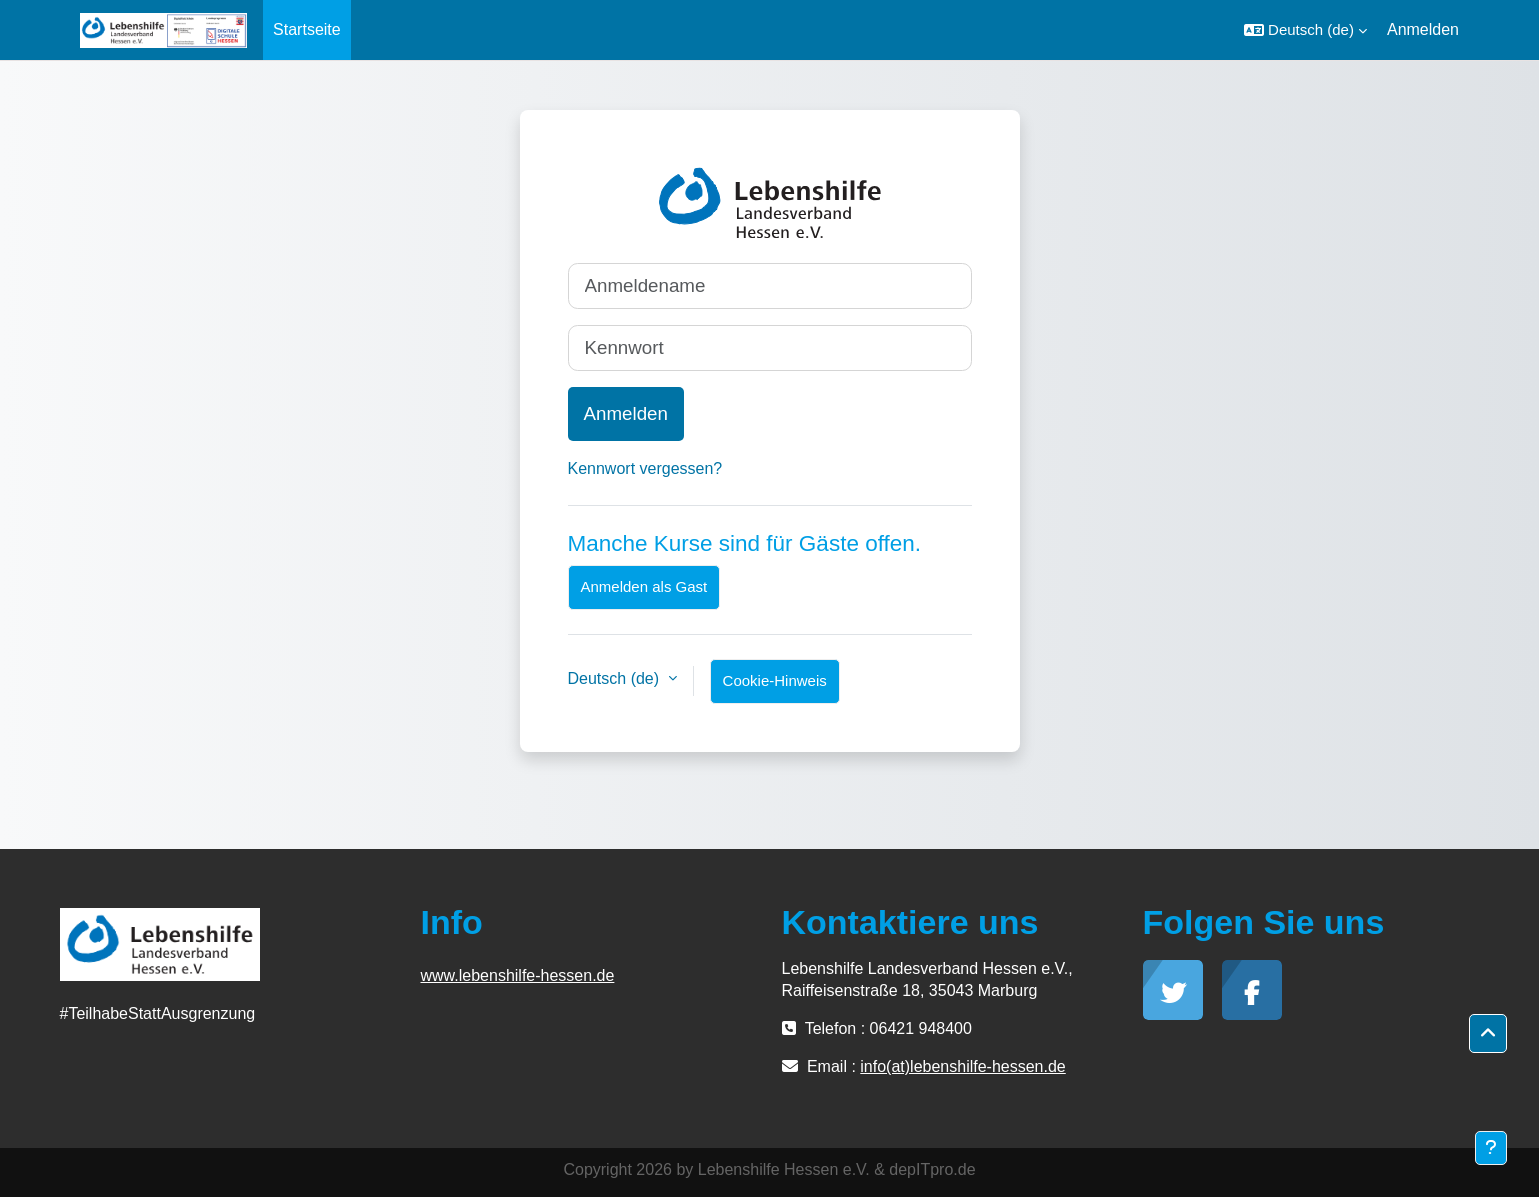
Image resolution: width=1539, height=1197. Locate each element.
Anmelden (1423, 29)
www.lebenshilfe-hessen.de (518, 975)
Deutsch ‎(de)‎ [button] (616, 678)
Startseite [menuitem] (307, 29)
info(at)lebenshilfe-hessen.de (962, 1066)
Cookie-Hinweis (775, 680)
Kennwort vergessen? (645, 468)
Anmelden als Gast (644, 586)
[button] (1305, 30)
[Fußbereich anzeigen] (1491, 1148)
